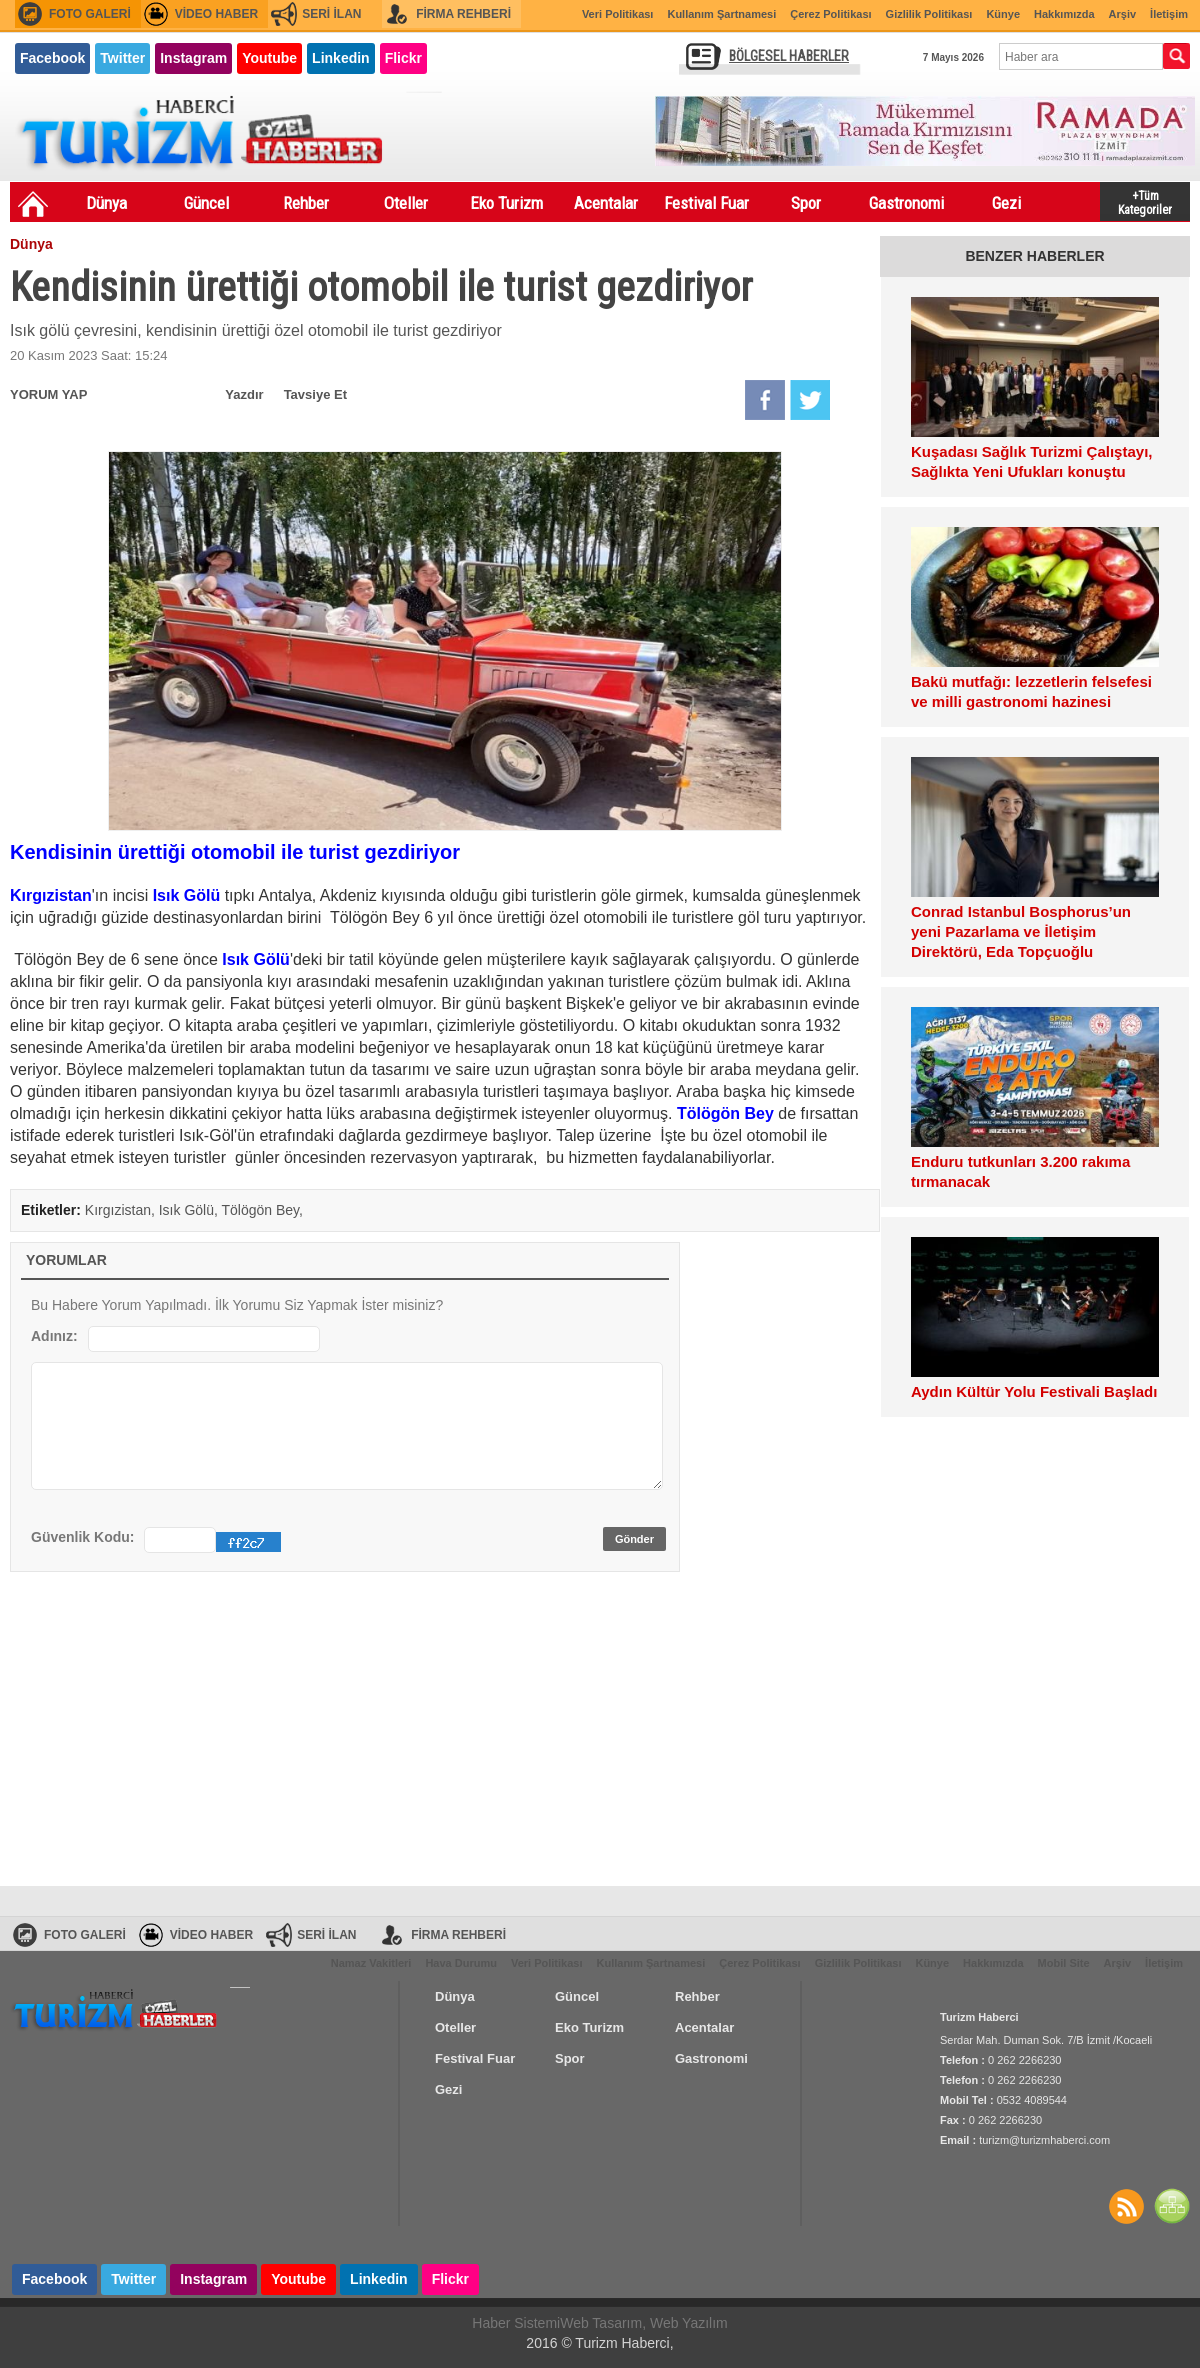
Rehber (306, 203)
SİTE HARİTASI (1172, 2206)
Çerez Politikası (830, 14)
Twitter (122, 58)
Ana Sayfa (33, 204)
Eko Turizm (506, 203)
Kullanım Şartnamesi (721, 14)
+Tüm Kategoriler (1145, 201)
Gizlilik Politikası (929, 14)
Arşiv (1123, 14)
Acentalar (606, 203)
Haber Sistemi (516, 2323)
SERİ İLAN (331, 14)
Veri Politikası (618, 14)
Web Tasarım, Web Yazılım (644, 2323)
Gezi (1006, 203)
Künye (1003, 14)
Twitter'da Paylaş (810, 400)
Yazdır (244, 394)
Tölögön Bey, (262, 1210)
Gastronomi (906, 203)
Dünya (106, 203)
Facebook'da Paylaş (765, 400)
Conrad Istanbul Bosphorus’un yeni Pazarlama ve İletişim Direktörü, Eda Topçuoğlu (1021, 931)
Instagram (193, 58)
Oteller (406, 203)
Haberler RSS (1126, 2206)
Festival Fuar (706, 203)
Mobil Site (1064, 1963)
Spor (806, 203)
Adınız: (54, 1336)
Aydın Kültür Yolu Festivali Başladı (1034, 1391)
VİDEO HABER (216, 14)
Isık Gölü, (190, 1210)
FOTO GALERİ (90, 14)
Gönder (634, 1539)
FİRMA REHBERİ (463, 14)
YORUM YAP (48, 394)
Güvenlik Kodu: (82, 1537)
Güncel (206, 203)
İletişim (1169, 14)
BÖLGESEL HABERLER (789, 56)
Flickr (403, 58)
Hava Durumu (461, 1963)
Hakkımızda (1064, 14)
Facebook (52, 58)
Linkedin (341, 58)
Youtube (269, 58)
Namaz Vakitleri (371, 1963)
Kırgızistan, (122, 1210)
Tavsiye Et (315, 394)
